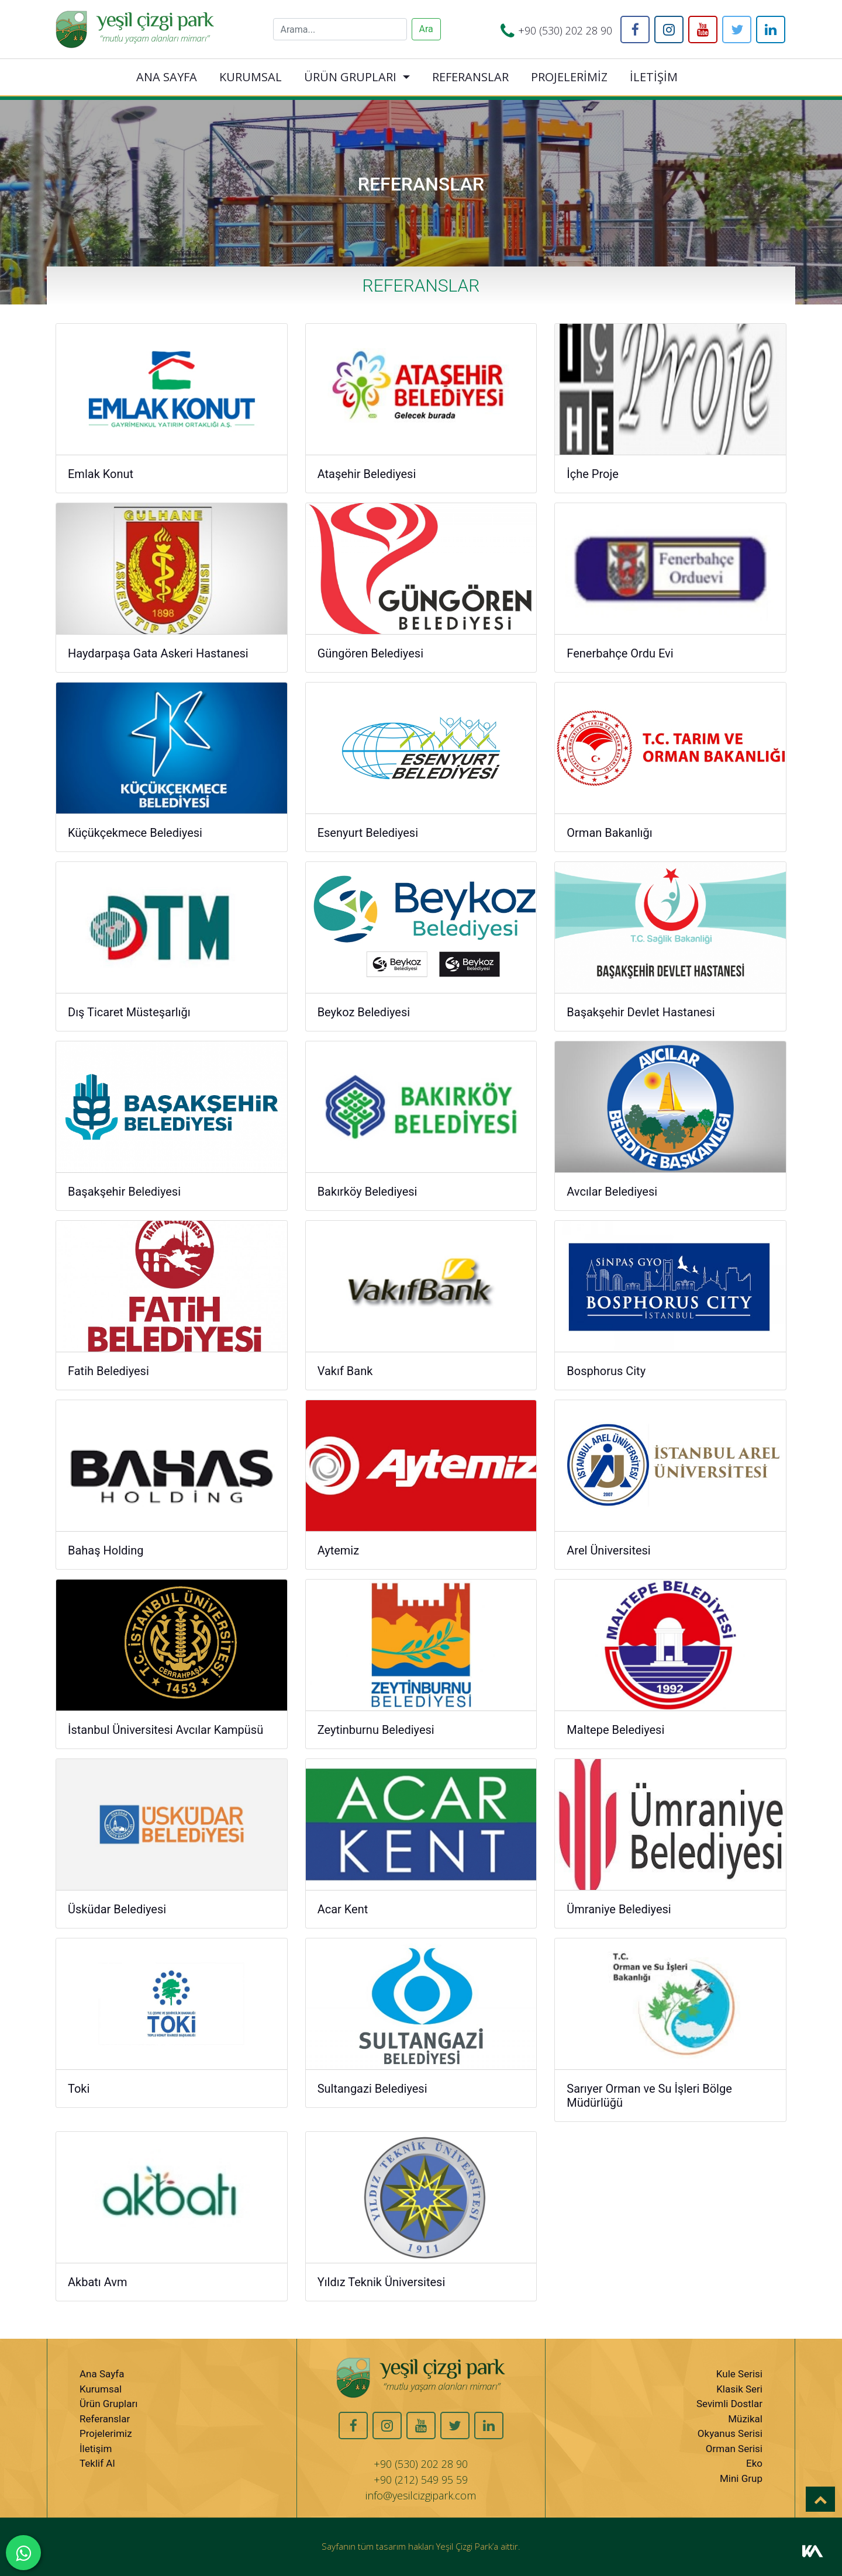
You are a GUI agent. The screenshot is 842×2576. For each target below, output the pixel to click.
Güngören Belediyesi (370, 653)
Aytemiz (339, 1550)
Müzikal (745, 2419)
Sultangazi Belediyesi (372, 2089)
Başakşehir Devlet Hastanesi (641, 1012)
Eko (754, 2463)
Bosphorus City (606, 1371)
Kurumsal (101, 2389)
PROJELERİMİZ (569, 77)
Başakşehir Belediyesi (124, 1192)
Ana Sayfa (102, 2374)
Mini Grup (741, 2478)
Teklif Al (97, 2463)
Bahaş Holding (105, 1550)
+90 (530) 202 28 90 (565, 30)
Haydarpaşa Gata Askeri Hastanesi (158, 653)
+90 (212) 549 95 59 (421, 2480)
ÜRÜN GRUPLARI (350, 77)
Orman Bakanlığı (609, 833)
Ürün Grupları (108, 2403)
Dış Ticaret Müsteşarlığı (129, 1012)
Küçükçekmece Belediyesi (135, 833)
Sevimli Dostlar (729, 2403)
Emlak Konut (100, 474)
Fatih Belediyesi (108, 1371)
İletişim (96, 2448)
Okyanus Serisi (730, 2433)
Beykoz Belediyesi (364, 1012)
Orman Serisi (734, 2448)
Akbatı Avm (97, 2282)
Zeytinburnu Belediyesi (376, 1730)
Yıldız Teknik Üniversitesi (382, 2282)
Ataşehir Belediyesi (367, 474)
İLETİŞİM (654, 77)
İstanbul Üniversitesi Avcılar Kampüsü (165, 1730)
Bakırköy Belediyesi (367, 1192)
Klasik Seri (739, 2389)
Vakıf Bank (345, 1371)
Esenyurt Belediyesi (368, 833)
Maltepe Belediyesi (615, 1730)
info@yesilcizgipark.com (420, 2495)
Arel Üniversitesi (608, 1550)
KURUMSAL (250, 77)
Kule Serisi (739, 2374)
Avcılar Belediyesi (612, 1192)
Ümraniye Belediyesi (619, 1909)
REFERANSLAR (470, 77)
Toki (78, 2089)
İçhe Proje (593, 474)
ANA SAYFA (166, 77)
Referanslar (105, 2419)
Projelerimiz (106, 2433)
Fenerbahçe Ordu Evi (620, 653)
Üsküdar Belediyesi (117, 1909)
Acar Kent (343, 1909)
